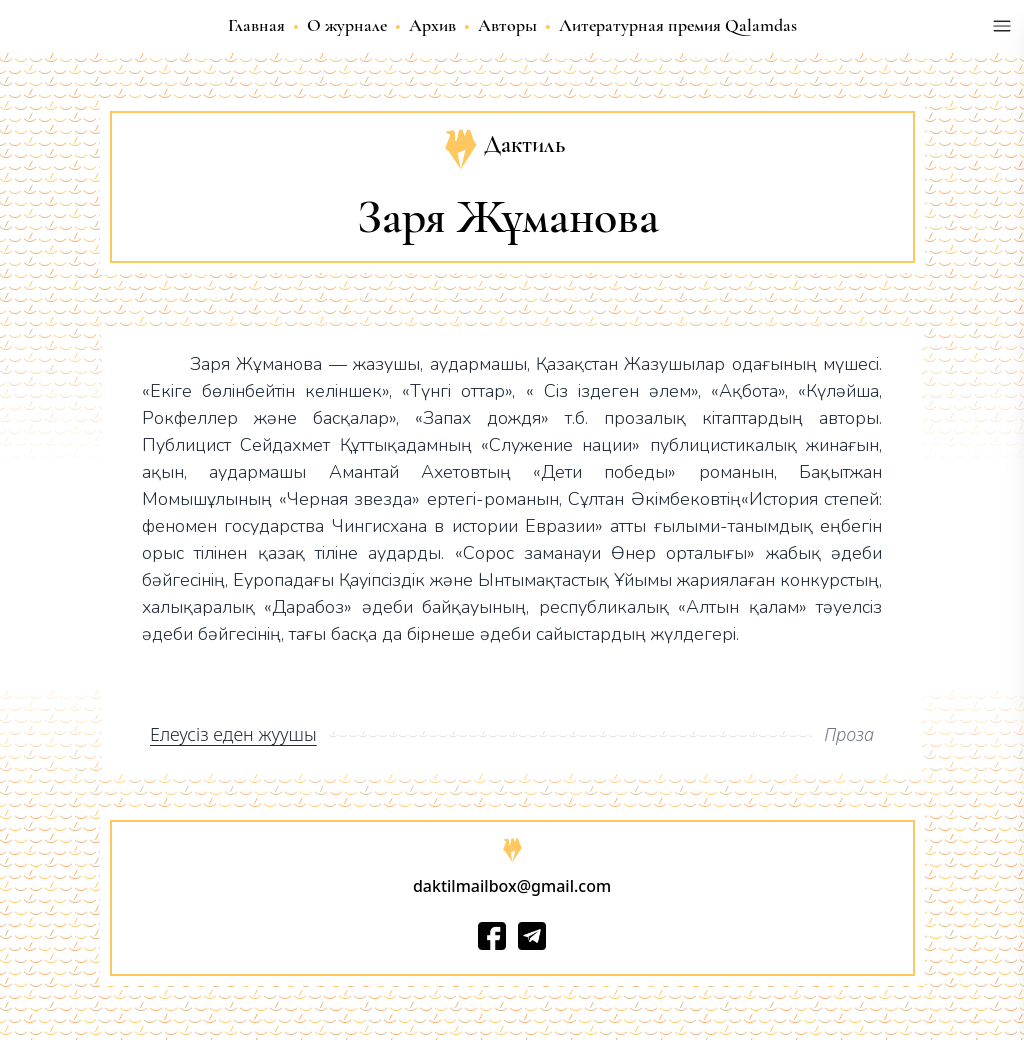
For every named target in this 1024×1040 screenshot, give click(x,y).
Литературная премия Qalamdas (678, 25)
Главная (256, 25)
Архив (432, 25)
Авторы (507, 25)
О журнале (347, 25)
